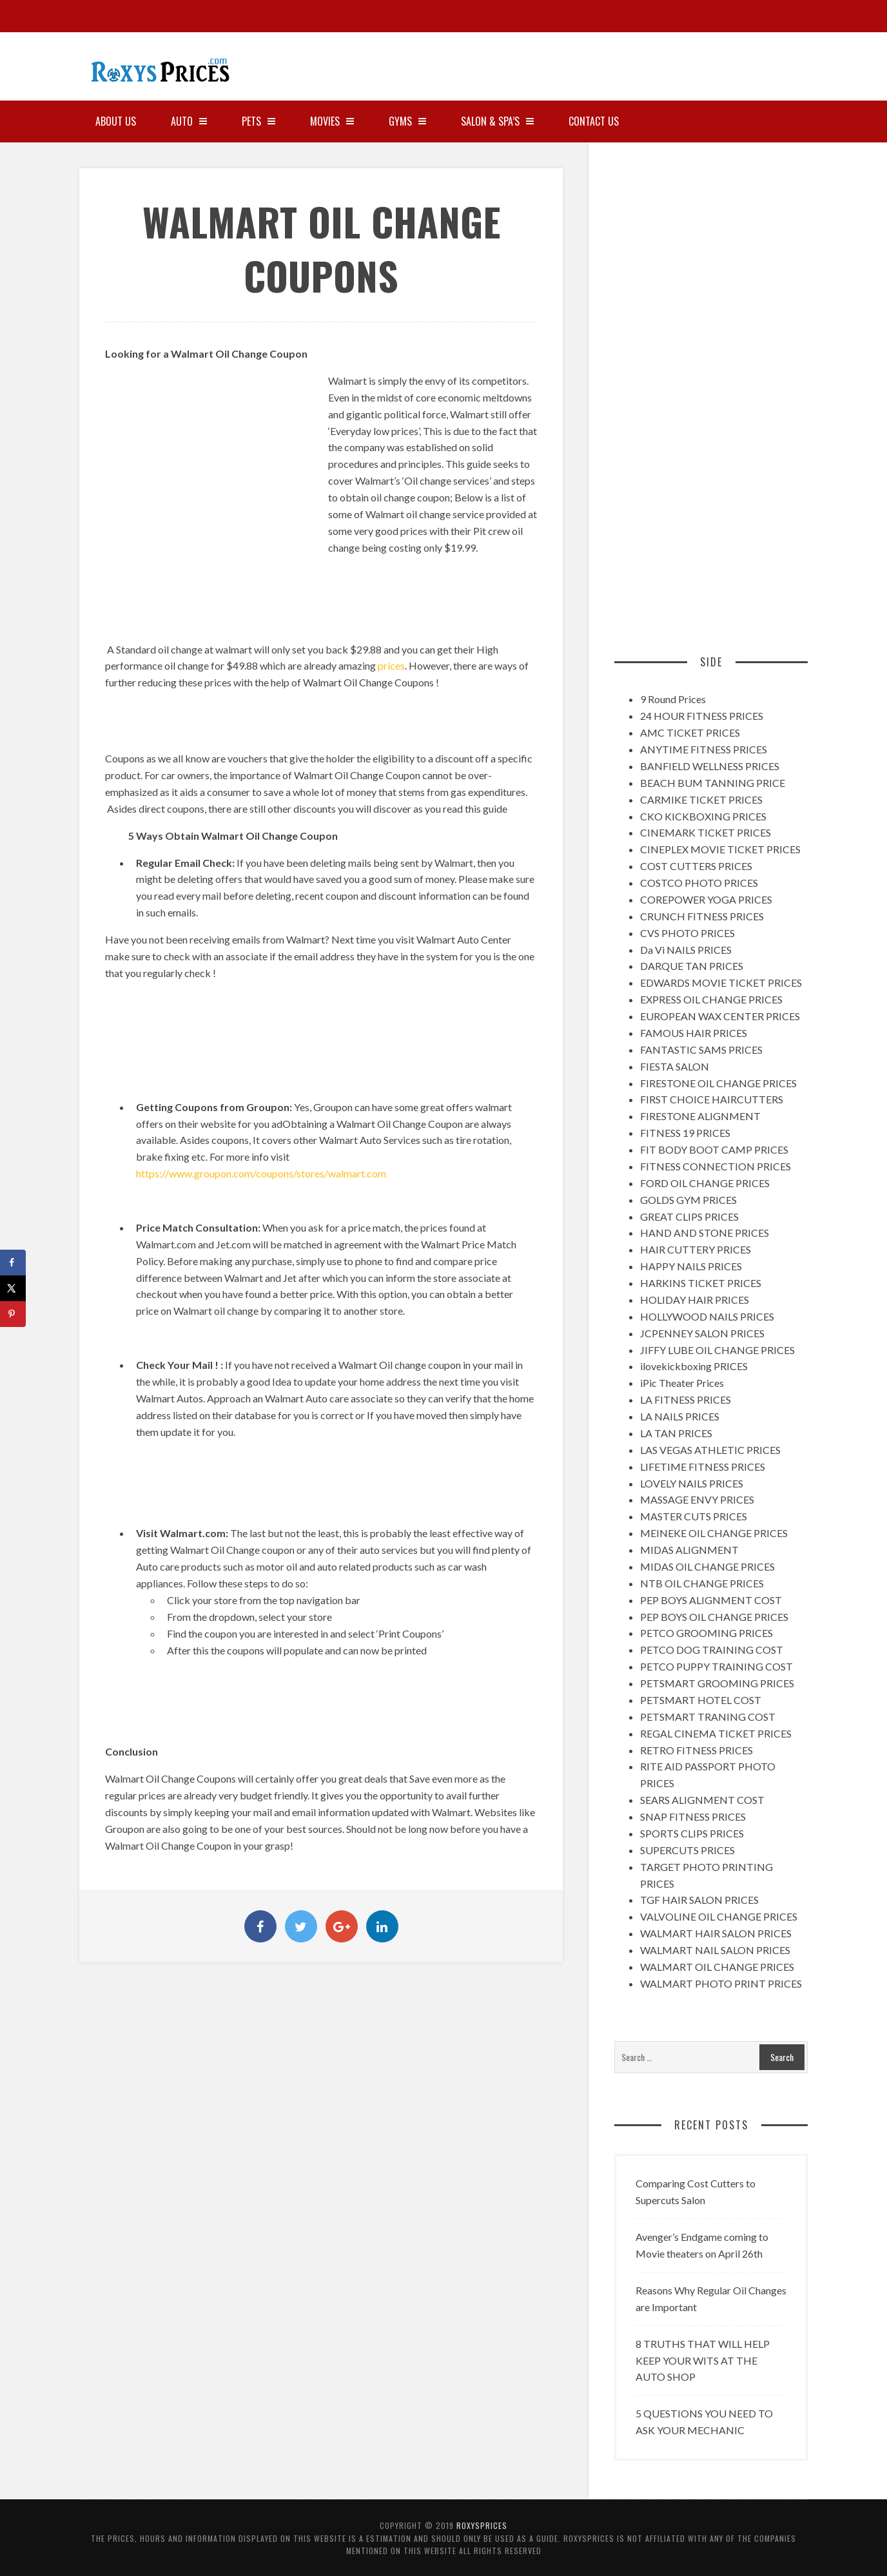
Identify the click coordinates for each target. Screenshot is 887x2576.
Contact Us (594, 121)
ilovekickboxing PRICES (694, 1366)
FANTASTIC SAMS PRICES (701, 1049)
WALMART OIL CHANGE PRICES (717, 1967)
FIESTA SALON (674, 1066)
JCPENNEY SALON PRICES (702, 1333)
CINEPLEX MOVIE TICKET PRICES (720, 849)
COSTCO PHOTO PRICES (699, 882)
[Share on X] (13, 1288)
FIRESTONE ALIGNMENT (700, 1116)
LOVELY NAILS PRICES (691, 1483)
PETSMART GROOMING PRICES (717, 1683)
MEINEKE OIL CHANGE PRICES (714, 1533)
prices (391, 665)
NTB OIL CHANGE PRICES (702, 1583)
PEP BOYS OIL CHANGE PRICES (714, 1617)
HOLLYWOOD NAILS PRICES (707, 1316)
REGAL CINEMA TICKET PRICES (716, 1733)
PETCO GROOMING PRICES (706, 1633)
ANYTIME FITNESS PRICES (703, 749)
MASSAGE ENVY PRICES (697, 1499)
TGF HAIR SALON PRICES (699, 1899)
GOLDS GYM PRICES (688, 1200)
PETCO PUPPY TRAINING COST (716, 1666)
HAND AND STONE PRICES (704, 1232)
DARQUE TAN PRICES (691, 966)
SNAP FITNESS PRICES (693, 1816)
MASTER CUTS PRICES (693, 1516)
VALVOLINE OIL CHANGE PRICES (718, 1916)
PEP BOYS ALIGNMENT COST (711, 1600)
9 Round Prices (673, 699)
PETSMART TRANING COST (707, 1716)
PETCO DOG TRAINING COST (711, 1649)
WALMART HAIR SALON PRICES (716, 1933)
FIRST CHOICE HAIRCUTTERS (711, 1099)
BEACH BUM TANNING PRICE (712, 783)
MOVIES (332, 121)
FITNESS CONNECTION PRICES (715, 1166)
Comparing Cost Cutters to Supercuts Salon (695, 2191)
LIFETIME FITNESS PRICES (702, 1466)
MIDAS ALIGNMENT (689, 1550)
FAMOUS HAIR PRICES (693, 1033)
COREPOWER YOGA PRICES (706, 899)
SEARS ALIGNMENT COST (702, 1800)
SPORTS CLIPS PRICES (692, 1833)
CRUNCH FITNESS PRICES (702, 916)
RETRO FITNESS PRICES (696, 1750)
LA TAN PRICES (676, 1433)
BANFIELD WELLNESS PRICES (709, 766)
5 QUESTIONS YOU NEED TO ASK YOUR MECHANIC (704, 2421)
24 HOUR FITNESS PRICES (701, 716)
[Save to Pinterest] (13, 1314)
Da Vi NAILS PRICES (686, 950)
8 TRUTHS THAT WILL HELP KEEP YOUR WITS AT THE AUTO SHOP (703, 2360)
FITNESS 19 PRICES (685, 1133)
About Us (115, 121)
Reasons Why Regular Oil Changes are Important (711, 2298)
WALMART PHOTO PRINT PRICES (721, 1983)
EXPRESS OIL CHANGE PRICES (711, 999)
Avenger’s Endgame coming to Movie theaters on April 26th (702, 2245)
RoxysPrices (481, 2525)
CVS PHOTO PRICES (687, 933)
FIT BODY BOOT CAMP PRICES (714, 1149)
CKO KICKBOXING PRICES (703, 816)
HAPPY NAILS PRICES (691, 1266)
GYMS (407, 121)
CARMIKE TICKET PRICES (701, 799)
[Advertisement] (704, 61)
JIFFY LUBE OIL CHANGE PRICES (717, 1350)
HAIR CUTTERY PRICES (695, 1249)
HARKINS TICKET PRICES (700, 1283)
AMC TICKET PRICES (690, 732)
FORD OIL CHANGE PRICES (705, 1183)
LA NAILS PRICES (679, 1416)
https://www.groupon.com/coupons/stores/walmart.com (261, 1173)
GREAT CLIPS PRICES (689, 1216)
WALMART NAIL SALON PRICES (715, 1950)
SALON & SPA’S (497, 121)
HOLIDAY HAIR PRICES (694, 1299)
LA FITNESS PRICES (685, 1399)
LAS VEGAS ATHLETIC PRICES (710, 1450)
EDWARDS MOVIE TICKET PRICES (721, 982)
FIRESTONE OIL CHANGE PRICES (718, 1083)
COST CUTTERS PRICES (696, 866)
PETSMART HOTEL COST (700, 1700)
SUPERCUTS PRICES (687, 1850)
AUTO (189, 121)
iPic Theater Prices (682, 1383)
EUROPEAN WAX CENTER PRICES (720, 1016)
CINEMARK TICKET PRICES (705, 832)
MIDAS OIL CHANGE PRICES (707, 1566)
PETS (258, 121)
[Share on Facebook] (13, 1262)
